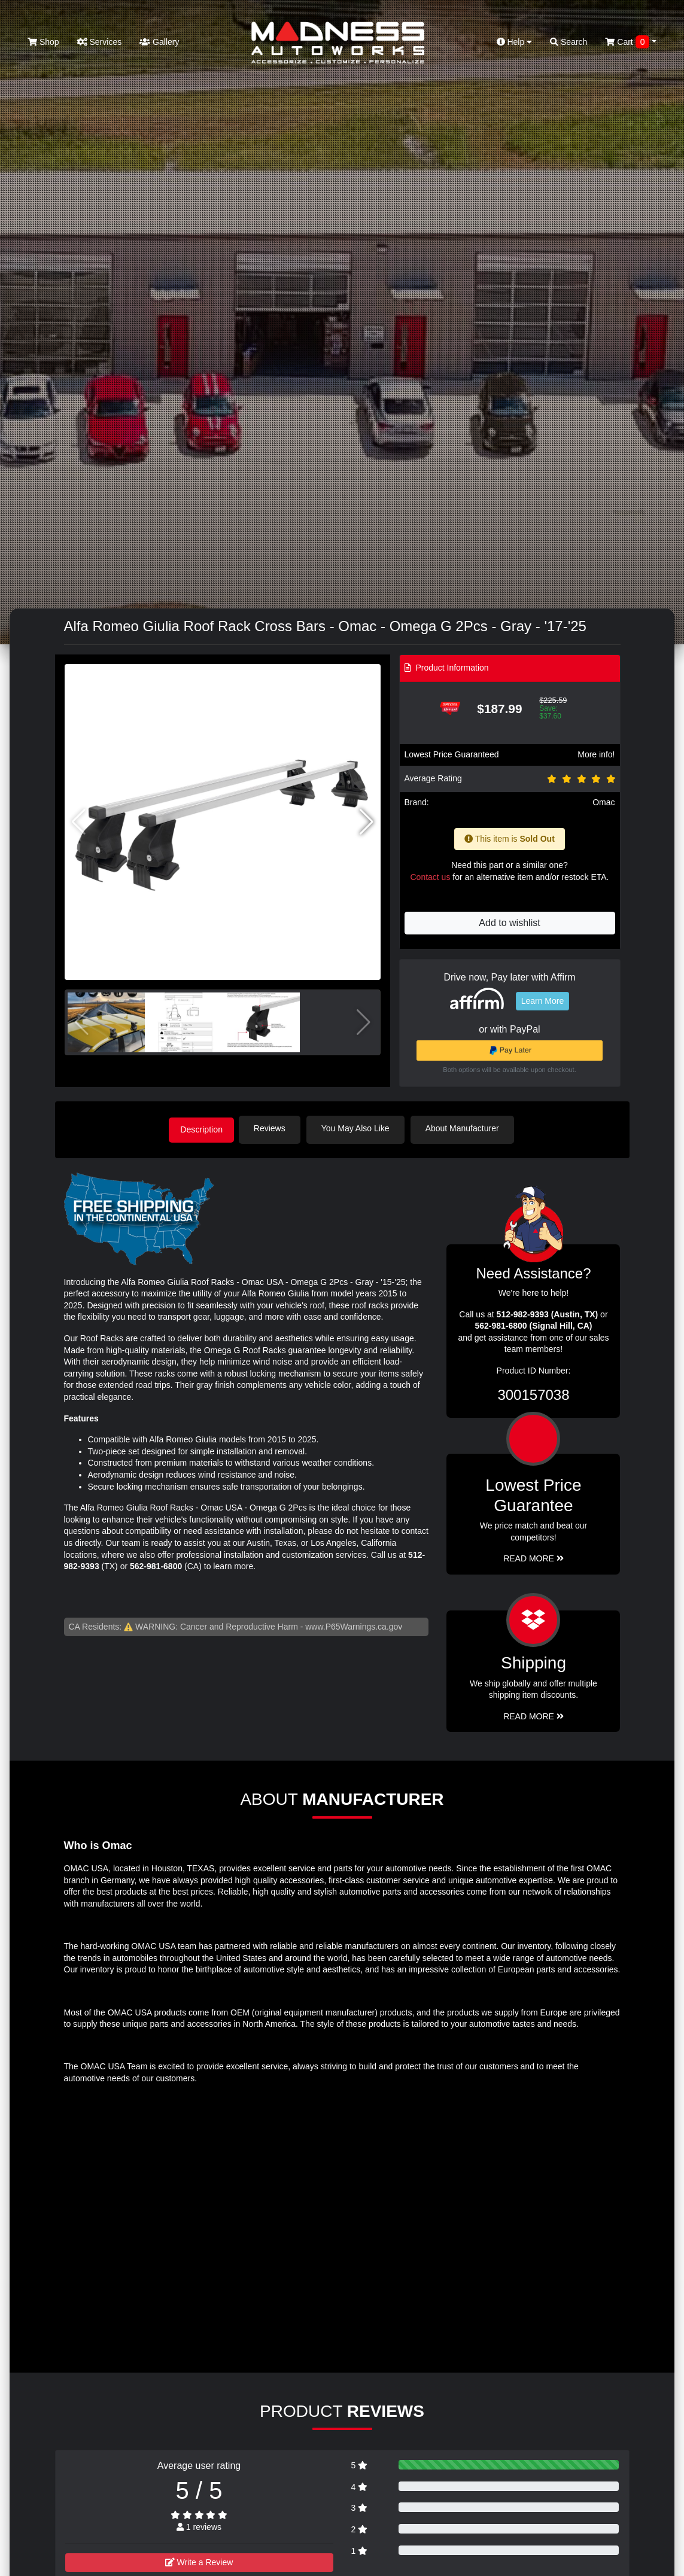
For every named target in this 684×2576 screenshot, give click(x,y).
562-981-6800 (156, 1565)
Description (202, 1128)
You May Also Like (360, 1128)
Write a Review (199, 2560)
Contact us (430, 877)
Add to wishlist (509, 923)
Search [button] (568, 42)
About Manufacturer (466, 1128)
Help (515, 42)
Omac (603, 802)
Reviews (274, 1128)
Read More (533, 1557)
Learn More (542, 1001)
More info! (596, 754)
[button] (366, 822)
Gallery (159, 42)
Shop (43, 42)
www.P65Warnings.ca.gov (353, 1625)
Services (99, 42)
